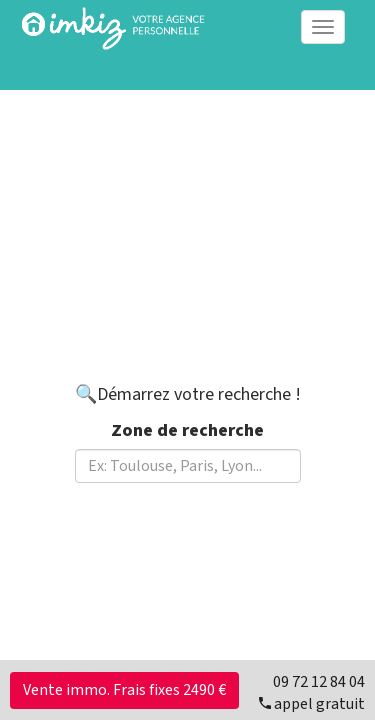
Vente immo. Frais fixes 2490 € (124, 690)
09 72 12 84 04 (319, 682)
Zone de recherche (187, 430)
